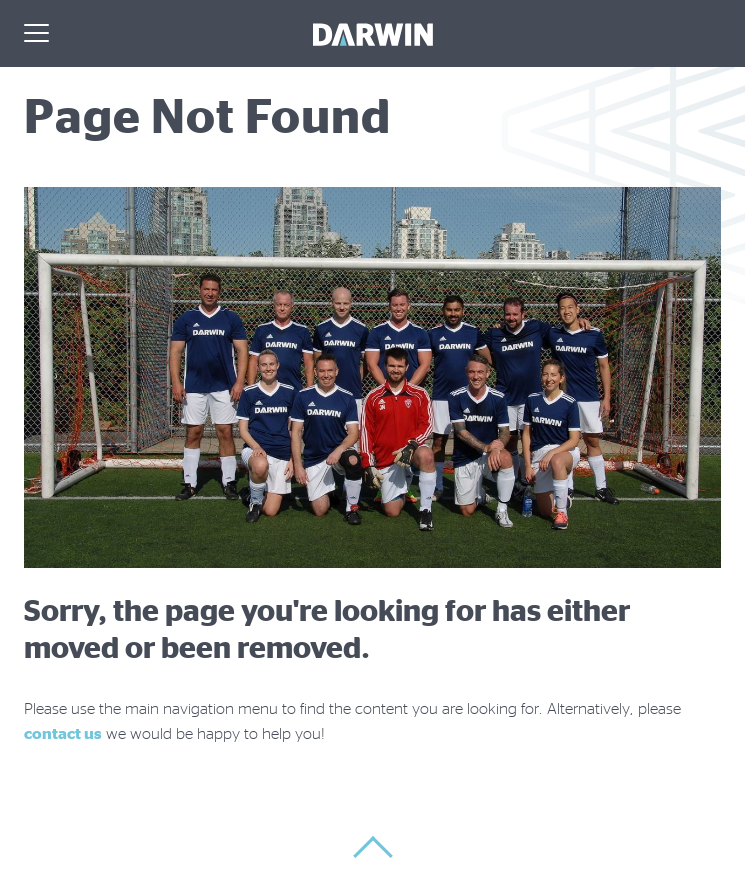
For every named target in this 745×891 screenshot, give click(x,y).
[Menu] (36, 35)
